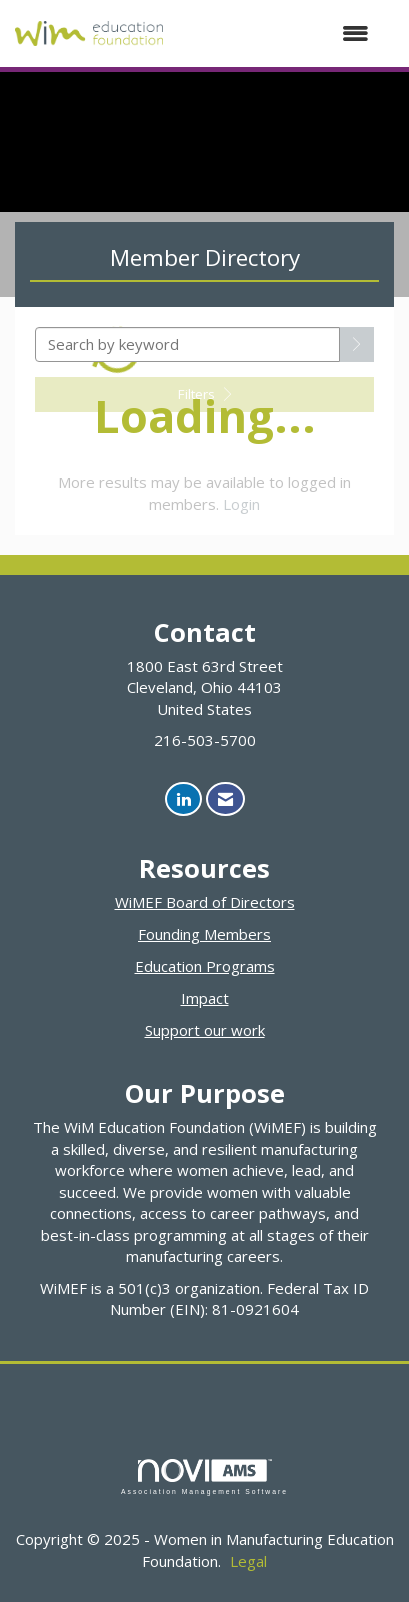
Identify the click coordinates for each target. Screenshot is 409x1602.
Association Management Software (204, 1477)
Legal (248, 1561)
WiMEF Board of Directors (205, 902)
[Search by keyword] (187, 344)
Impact (205, 998)
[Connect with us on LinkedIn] (183, 799)
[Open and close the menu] (276, 33)
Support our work (205, 1030)
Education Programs (205, 966)
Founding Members (204, 934)
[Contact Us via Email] (225, 799)
